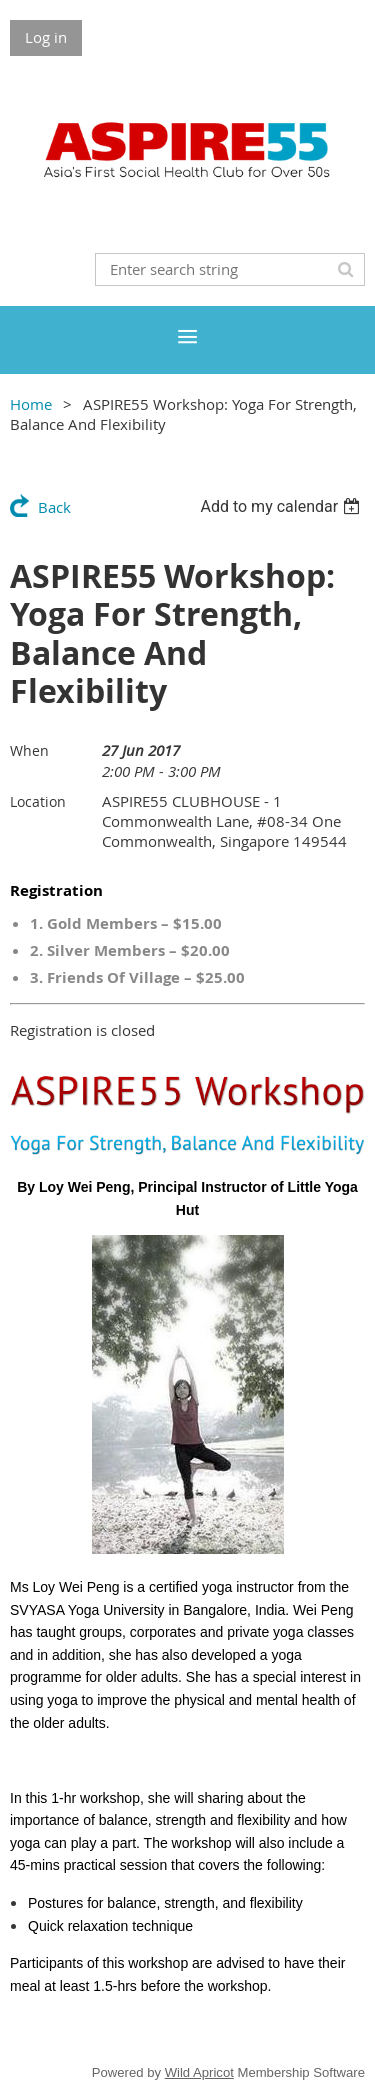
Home (31, 404)
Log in (46, 37)
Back (54, 507)
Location (38, 801)
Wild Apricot (199, 2072)
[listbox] (282, 506)
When (29, 750)
